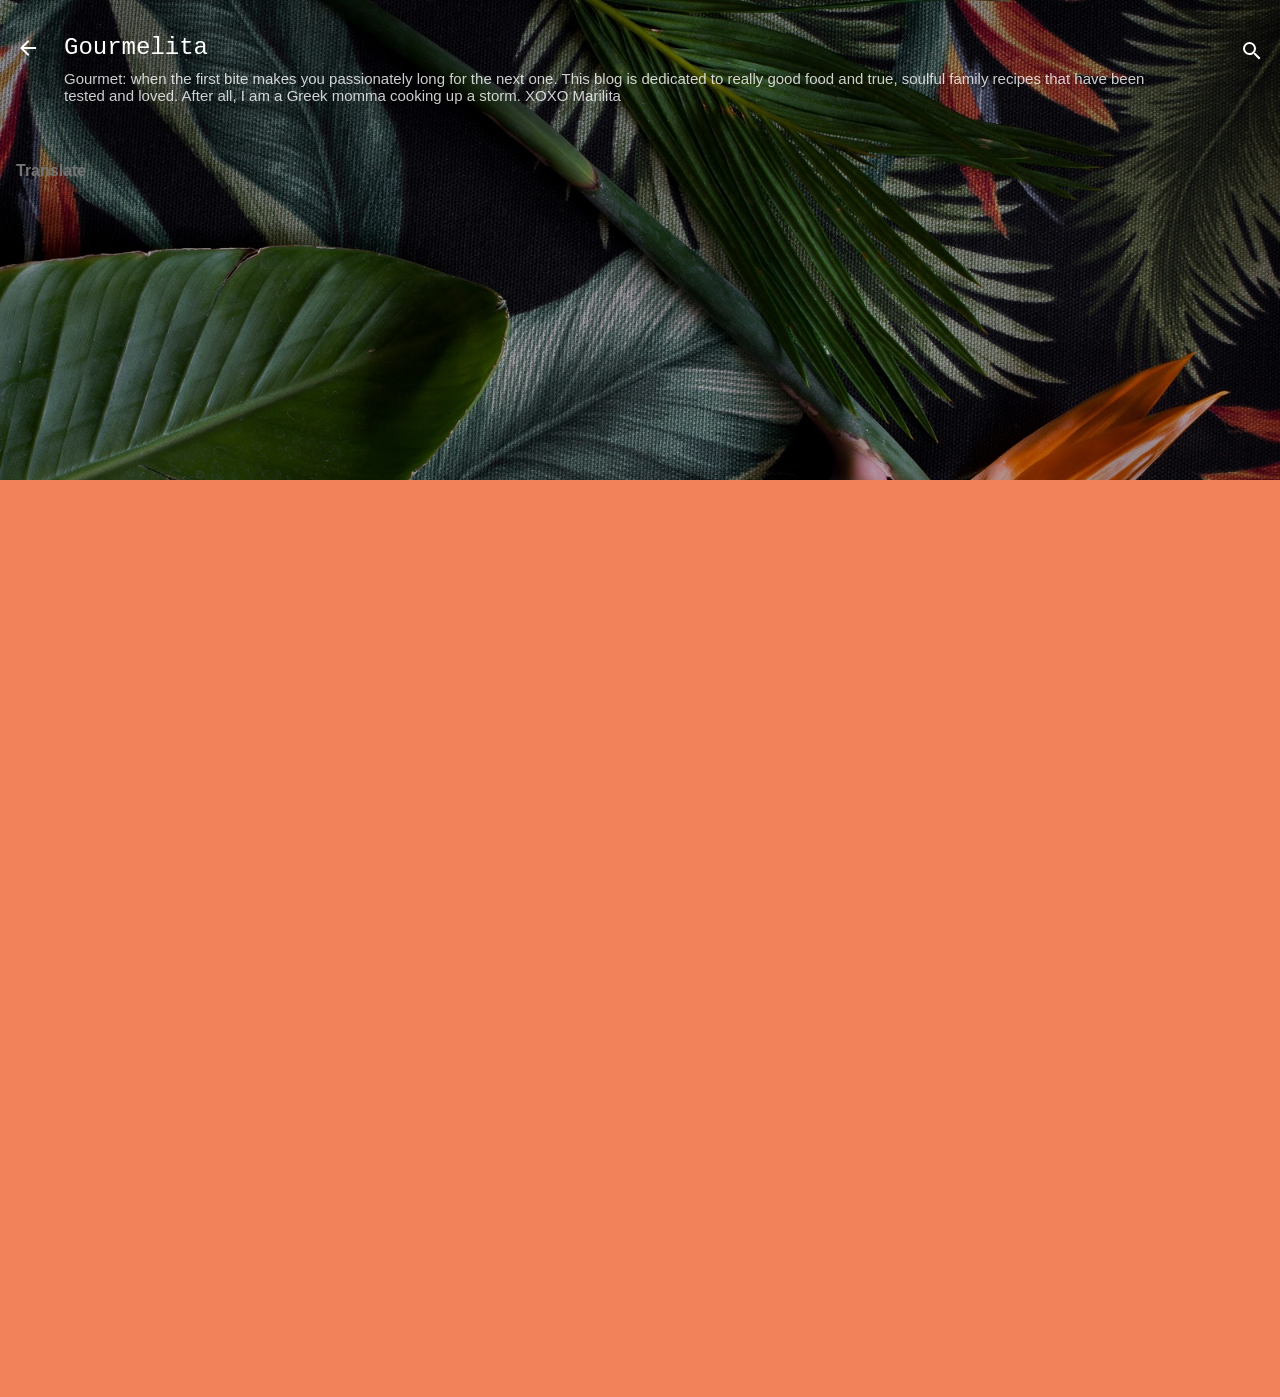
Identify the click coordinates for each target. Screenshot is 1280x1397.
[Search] (1252, 54)
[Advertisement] (1200, 441)
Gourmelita (136, 47)
